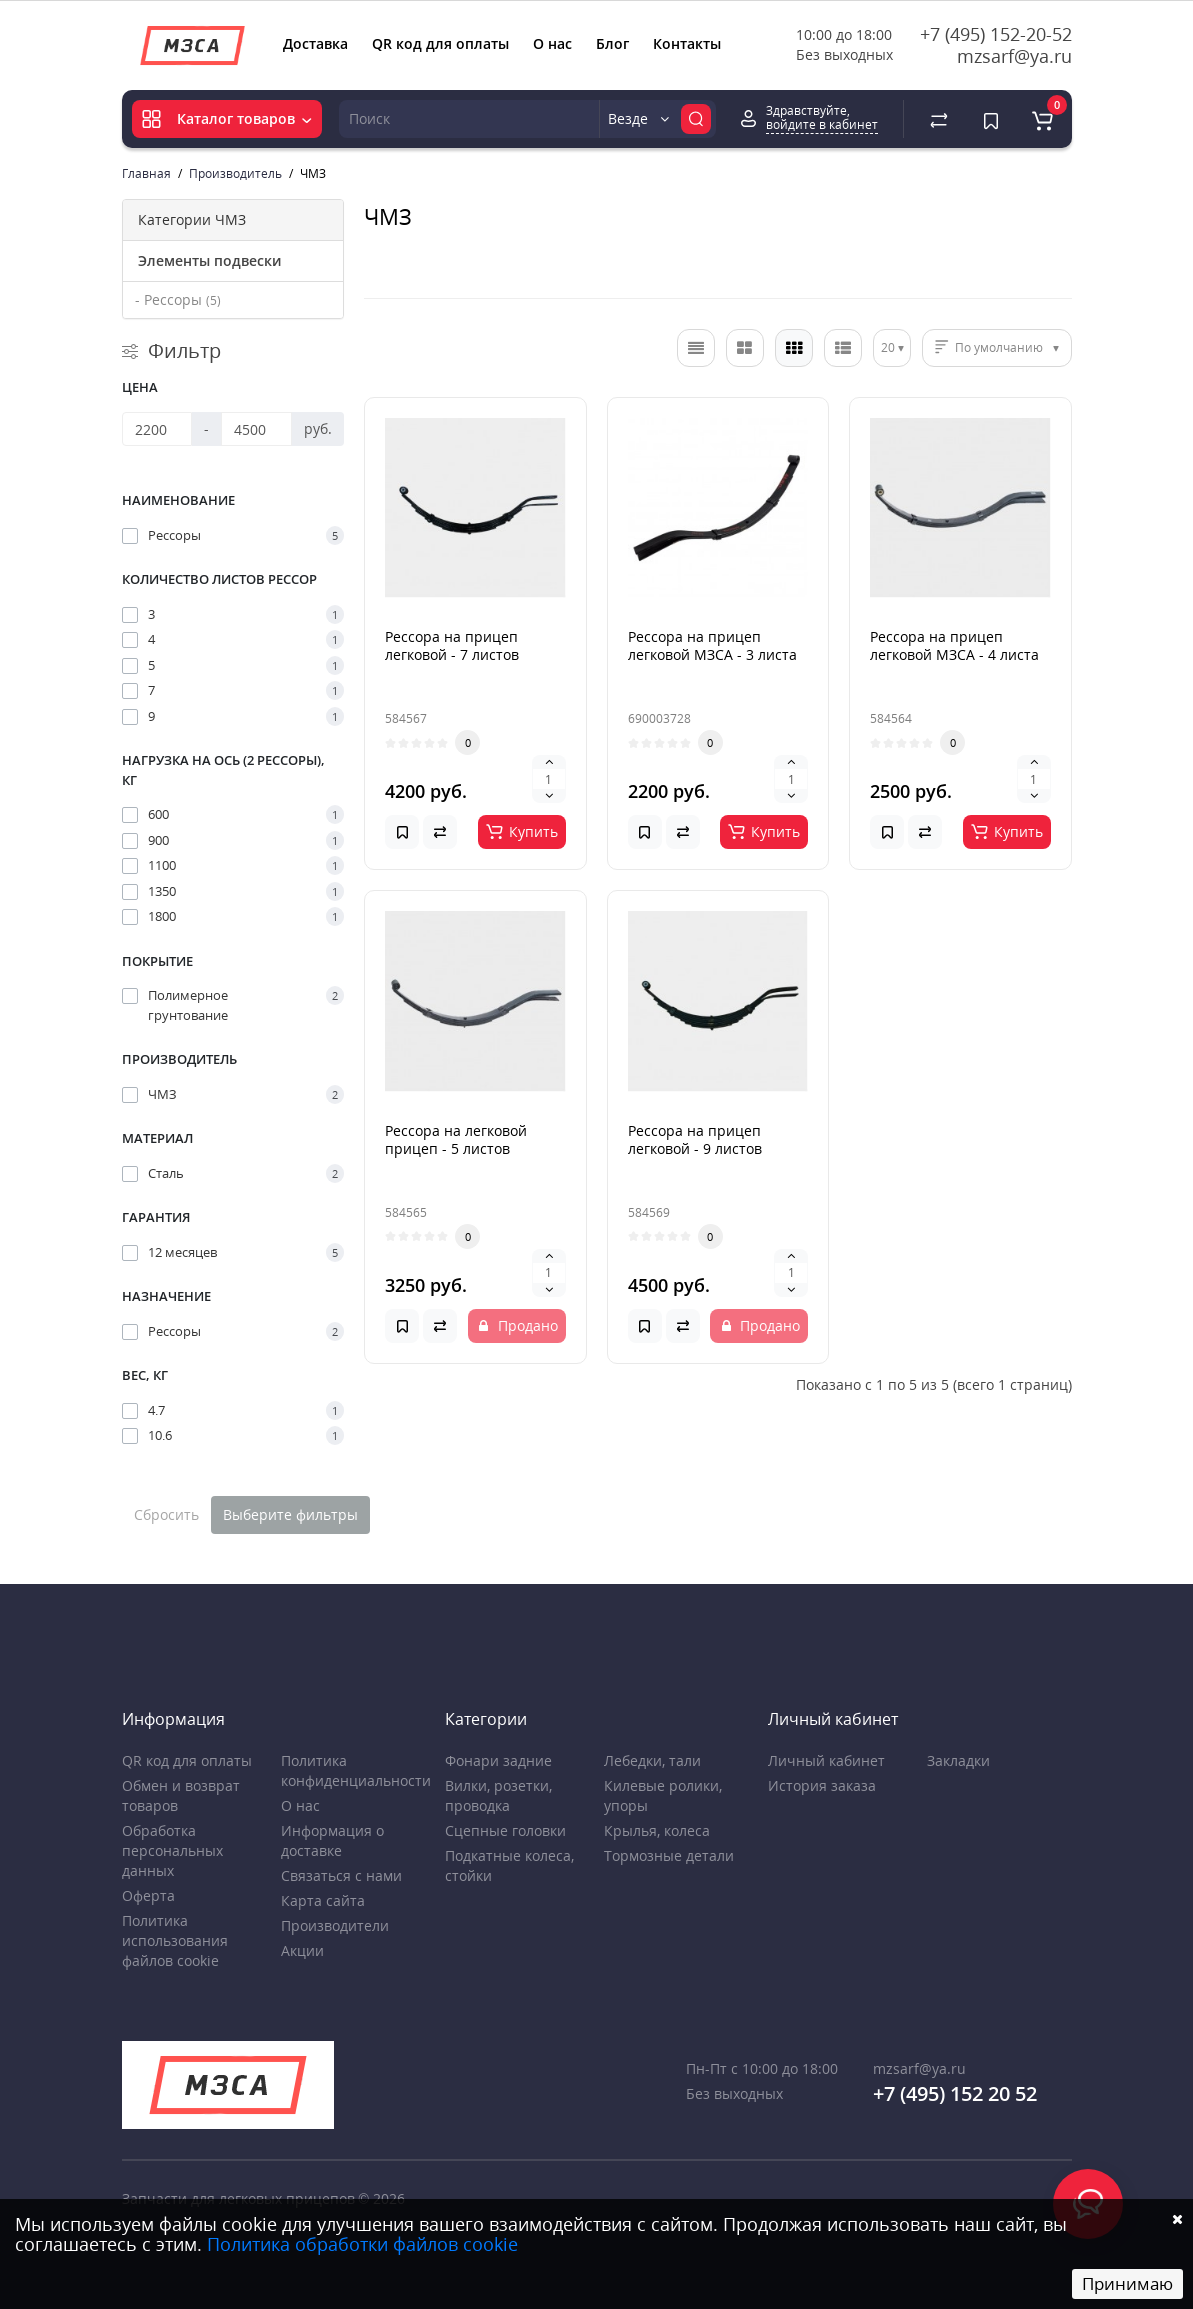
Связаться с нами (341, 1875)
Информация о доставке (332, 1840)
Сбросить (166, 1514)
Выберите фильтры (290, 1514)
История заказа (822, 1785)
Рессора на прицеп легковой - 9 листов (695, 1139)
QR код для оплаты (440, 43)
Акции (302, 1950)
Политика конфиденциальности (356, 1770)
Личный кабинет (826, 1760)
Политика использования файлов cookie (175, 1940)
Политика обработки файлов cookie (362, 2244)
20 (888, 347)
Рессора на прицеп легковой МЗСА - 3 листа (712, 645)
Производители (335, 1925)
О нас (552, 43)
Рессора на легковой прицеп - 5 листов (456, 1139)
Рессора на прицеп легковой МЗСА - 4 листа (954, 645)
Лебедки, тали (652, 1760)
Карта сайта (323, 1900)
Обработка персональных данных (172, 1850)
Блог (612, 43)
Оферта (148, 1895)
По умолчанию (999, 347)
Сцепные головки (505, 1830)
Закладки (958, 1760)
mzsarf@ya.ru (1014, 56)
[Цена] (157, 429)
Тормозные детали (669, 1855)
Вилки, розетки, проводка (498, 1795)
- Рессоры (178, 299)
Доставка (315, 43)
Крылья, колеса (657, 1830)
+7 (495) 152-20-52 (996, 34)
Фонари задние (498, 1760)
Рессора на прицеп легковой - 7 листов (452, 645)
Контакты (687, 43)
